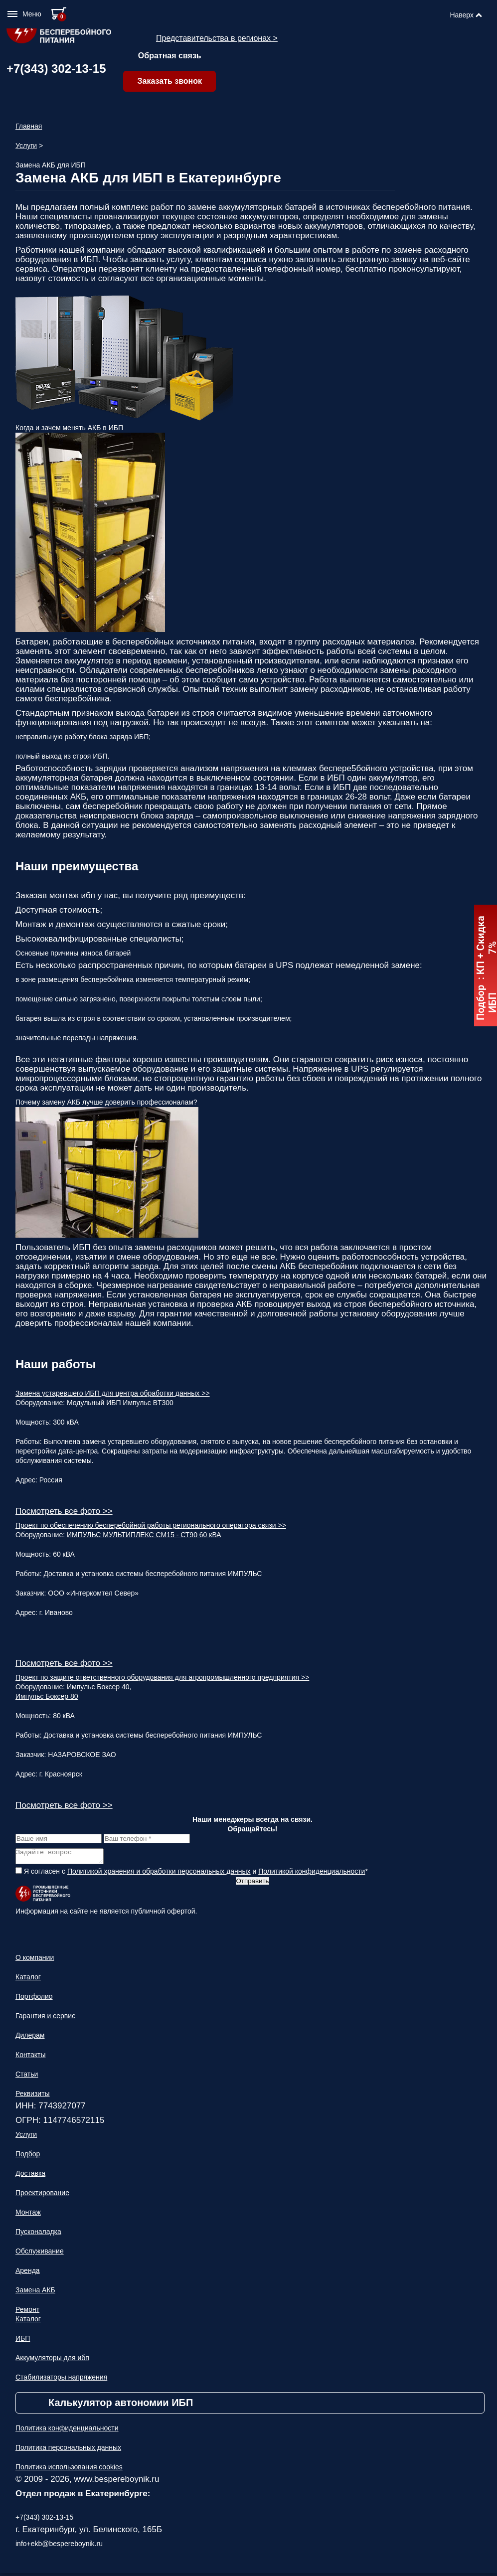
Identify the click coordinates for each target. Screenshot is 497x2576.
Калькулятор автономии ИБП (120, 2405)
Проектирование (42, 2196)
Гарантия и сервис (45, 2019)
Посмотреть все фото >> (64, 1511)
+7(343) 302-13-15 (56, 68)
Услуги (26, 146)
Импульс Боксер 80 (46, 1696)
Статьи (26, 2077)
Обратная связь (169, 55)
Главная (28, 126)
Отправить (252, 1884)
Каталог (28, 1980)
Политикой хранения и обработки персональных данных (159, 1874)
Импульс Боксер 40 (98, 1687)
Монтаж (28, 2215)
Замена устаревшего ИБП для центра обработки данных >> (112, 1393)
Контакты (30, 2058)
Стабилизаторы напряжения (61, 2380)
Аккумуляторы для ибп (52, 2361)
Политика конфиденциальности (67, 2431)
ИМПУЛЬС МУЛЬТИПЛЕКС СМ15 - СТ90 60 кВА (144, 1535)
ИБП (22, 2341)
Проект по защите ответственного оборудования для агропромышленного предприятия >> (162, 1677)
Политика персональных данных (68, 2450)
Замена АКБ (35, 2293)
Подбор (27, 2157)
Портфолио (34, 1999)
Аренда (27, 2273)
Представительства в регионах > (217, 38)
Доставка (30, 2176)
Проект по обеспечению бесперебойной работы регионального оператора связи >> (150, 1525)
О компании (34, 1960)
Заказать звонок (169, 81)
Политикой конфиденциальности (311, 1874)
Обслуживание (39, 2254)
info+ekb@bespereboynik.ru (59, 2547)
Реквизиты (32, 2096)
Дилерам (29, 2038)
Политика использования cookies (69, 2470)
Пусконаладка (38, 2235)
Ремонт (27, 2312)
